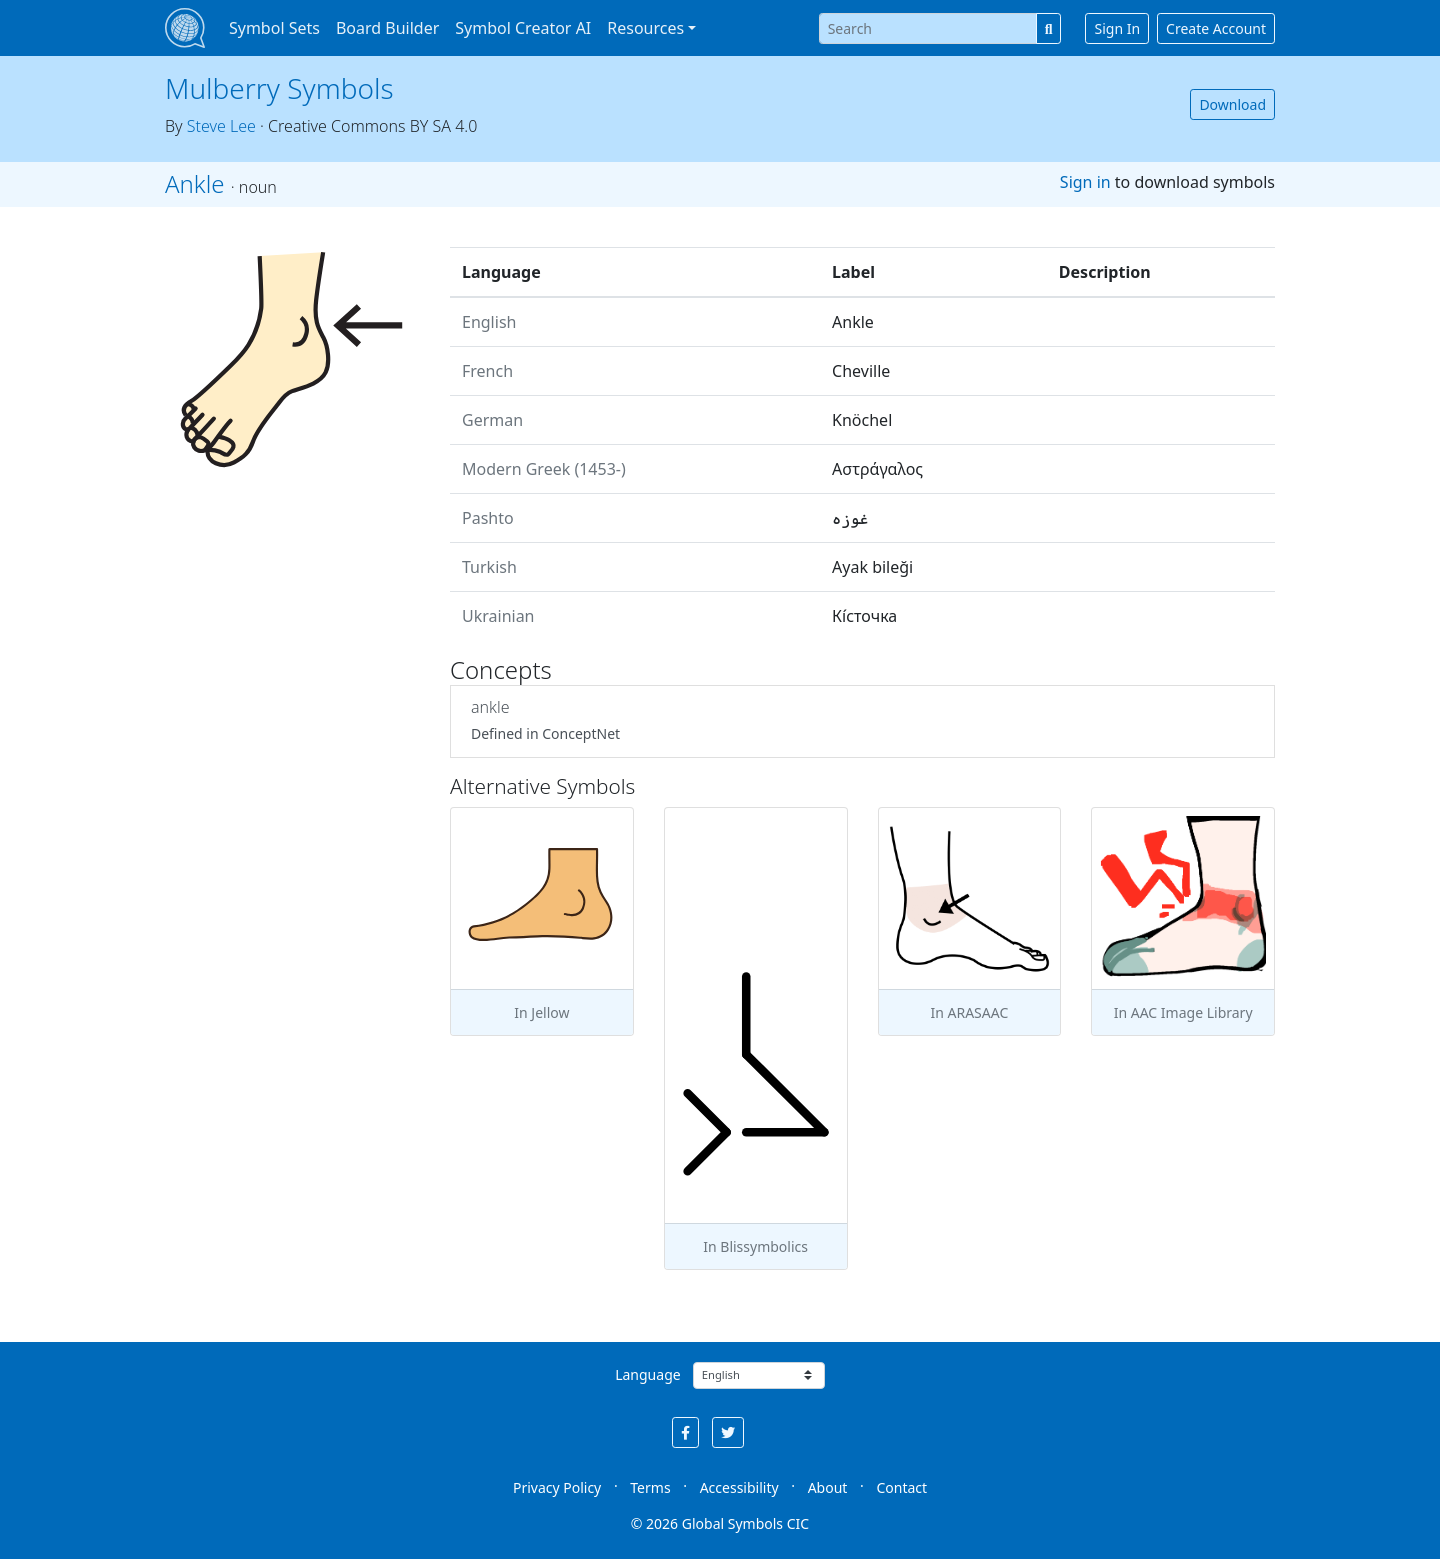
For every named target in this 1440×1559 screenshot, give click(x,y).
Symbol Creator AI (523, 28)
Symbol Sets (274, 28)
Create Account (1216, 28)
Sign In (1117, 28)
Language (647, 1374)
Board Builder (387, 28)
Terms (650, 1487)
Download (1232, 104)
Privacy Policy (557, 1487)
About (828, 1487)
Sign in (1085, 182)
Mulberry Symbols (279, 88)
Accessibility (739, 1487)
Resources (645, 28)
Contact (901, 1487)
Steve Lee (221, 126)
